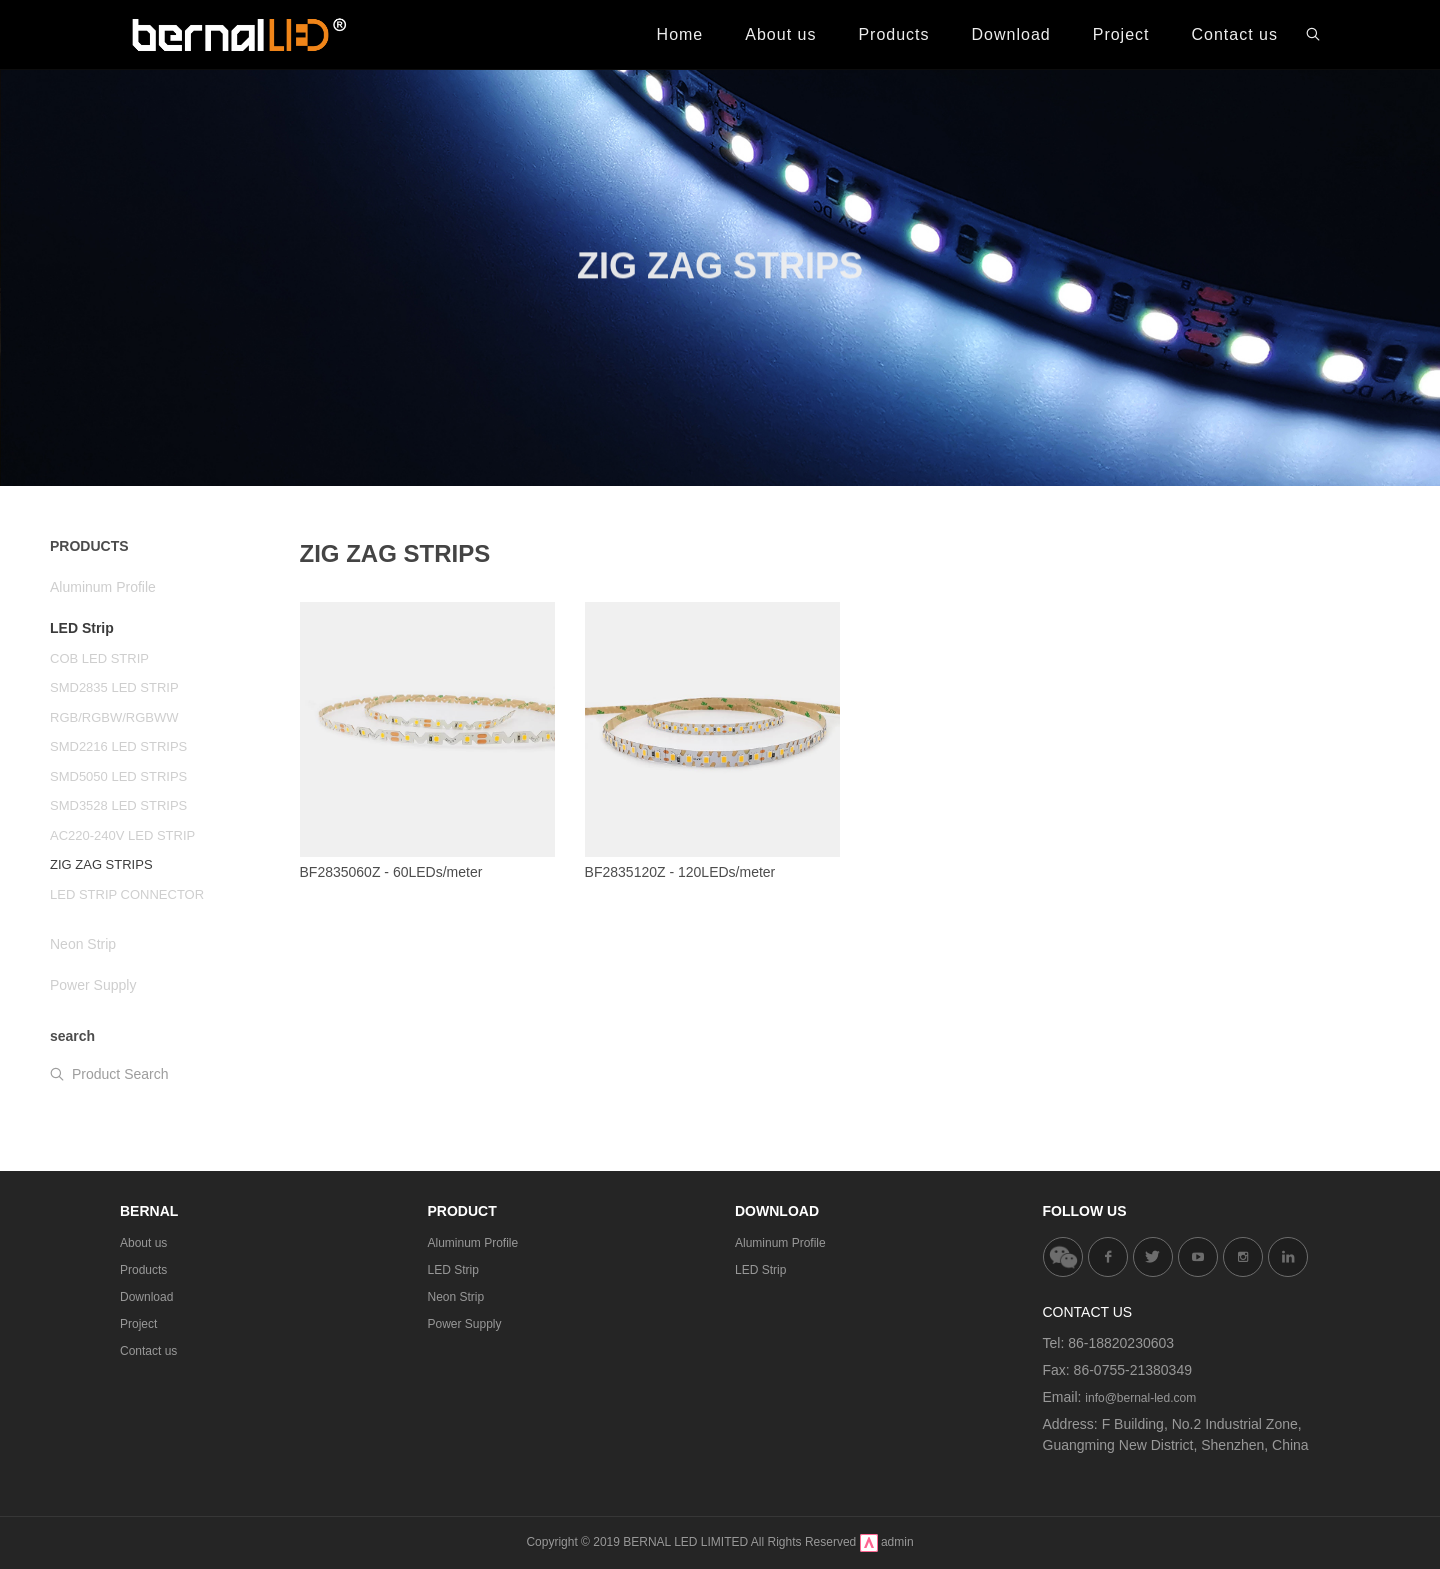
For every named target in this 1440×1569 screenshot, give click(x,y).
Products (143, 1270)
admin (897, 1542)
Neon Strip (456, 1297)
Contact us (148, 1351)
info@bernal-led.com (1140, 1398)
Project (138, 1324)
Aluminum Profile (473, 1243)
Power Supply (465, 1324)
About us (143, 1243)
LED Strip (453, 1270)
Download (146, 1297)
